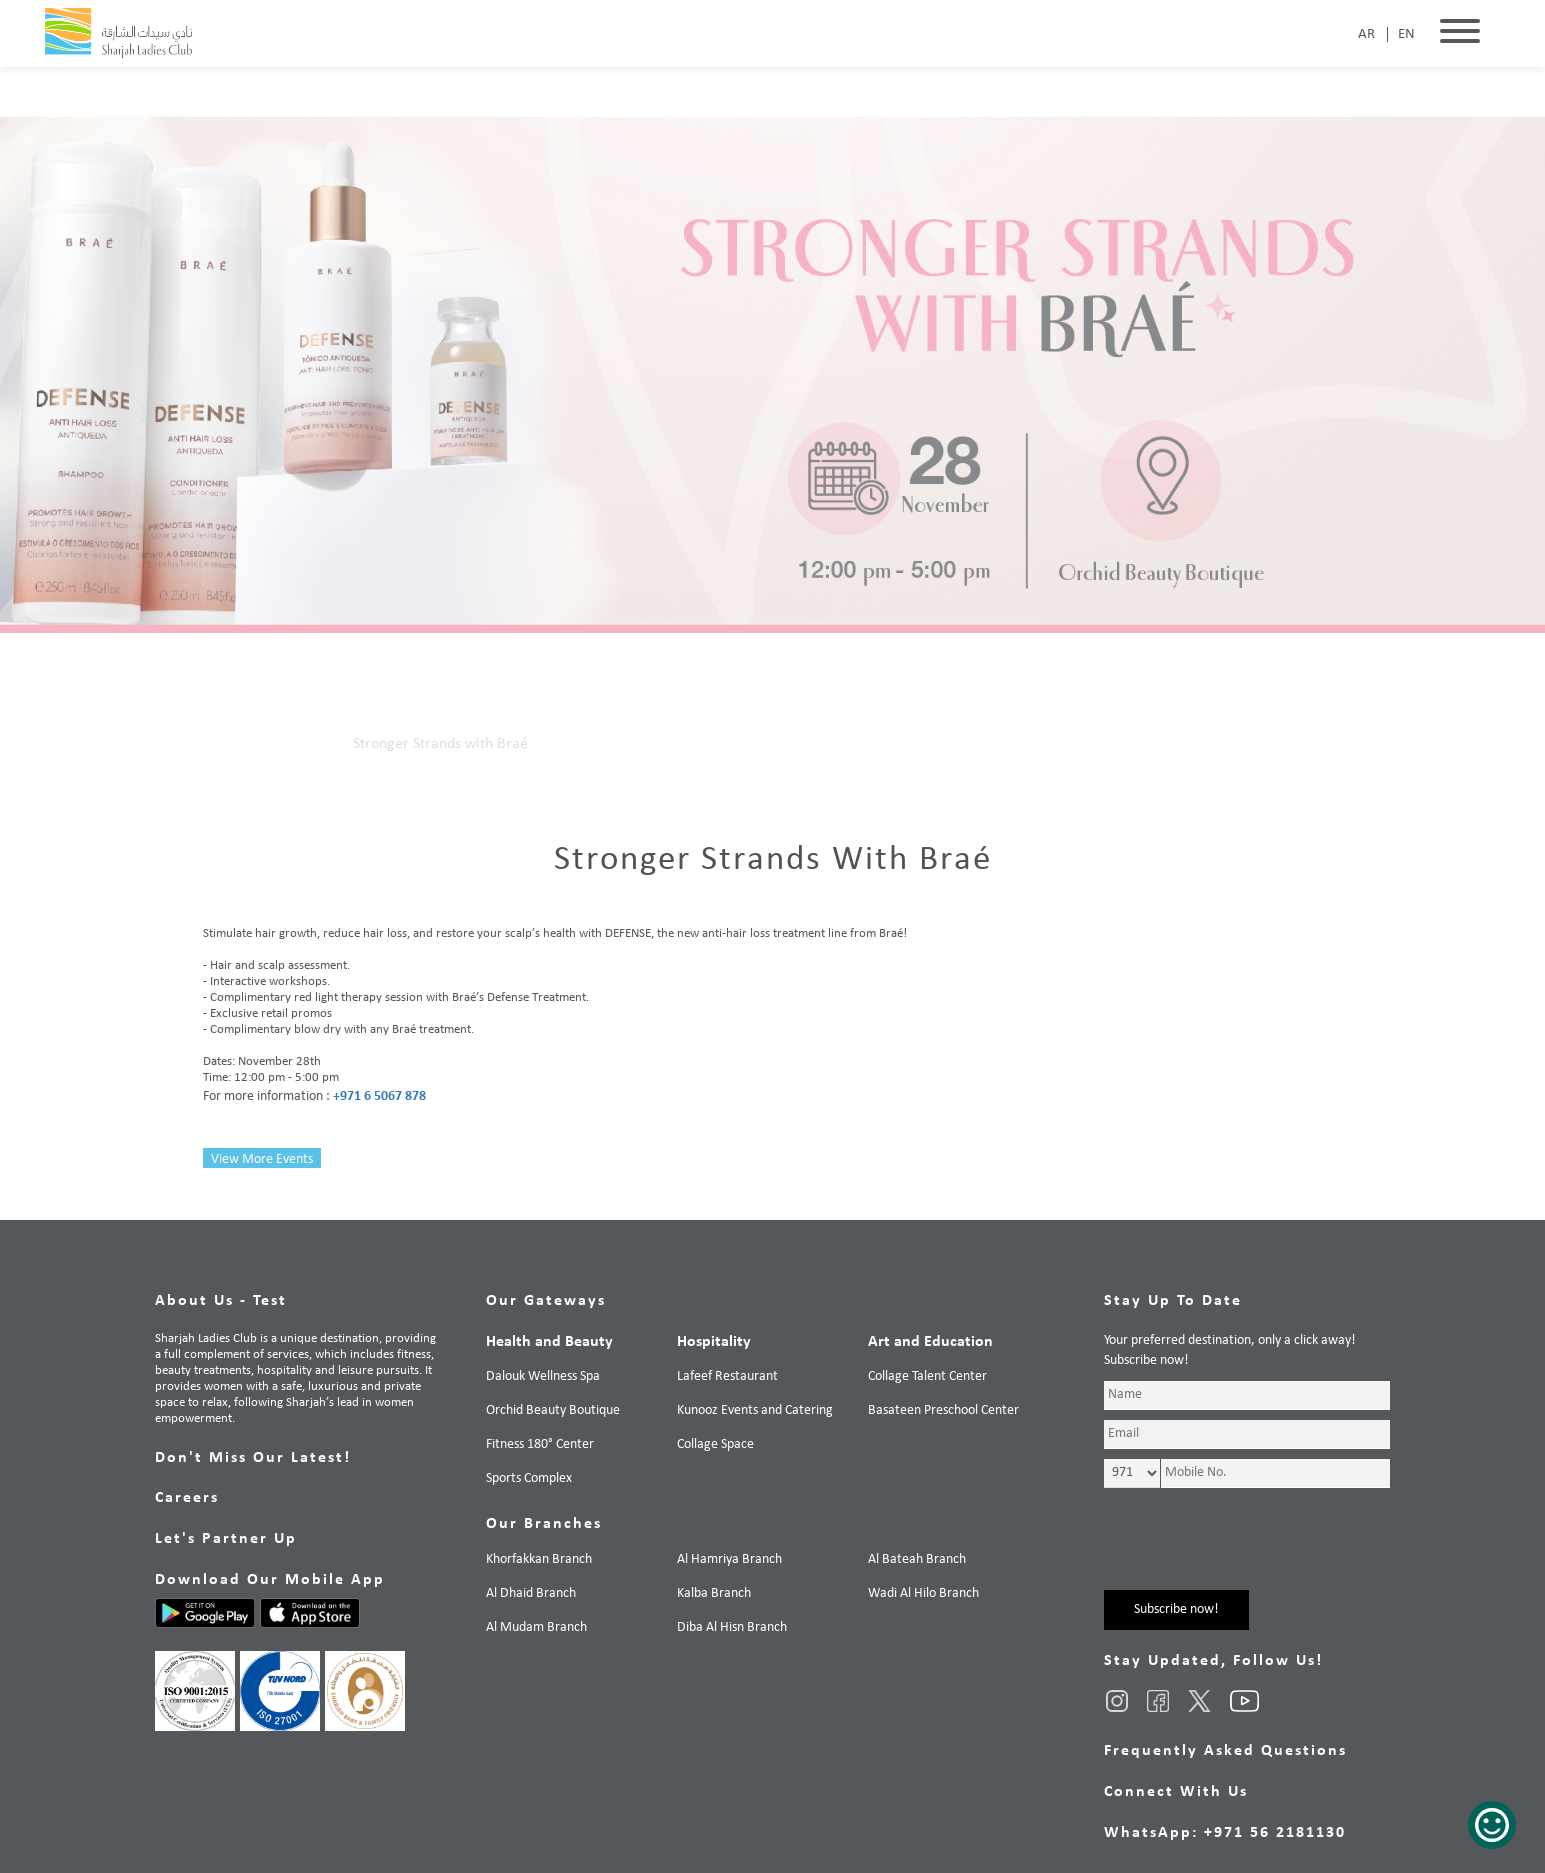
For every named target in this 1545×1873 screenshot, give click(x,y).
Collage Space (715, 1444)
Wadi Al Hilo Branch (923, 1593)
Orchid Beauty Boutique (553, 1410)
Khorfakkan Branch (539, 1559)
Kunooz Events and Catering (755, 1410)
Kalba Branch (714, 1593)
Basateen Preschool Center (943, 1410)
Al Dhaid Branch (531, 1593)
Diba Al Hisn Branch (732, 1627)
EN (1406, 34)
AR (1366, 34)
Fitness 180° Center (540, 1444)
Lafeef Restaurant (727, 1376)
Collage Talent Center (927, 1376)
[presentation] (1256, 1551)
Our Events (297, 744)
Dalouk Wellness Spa (543, 1376)
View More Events (262, 1159)
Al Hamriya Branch (729, 1559)
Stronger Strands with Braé (440, 744)
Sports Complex (529, 1478)
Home (222, 744)
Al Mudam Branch (536, 1627)
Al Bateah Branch (917, 1559)
